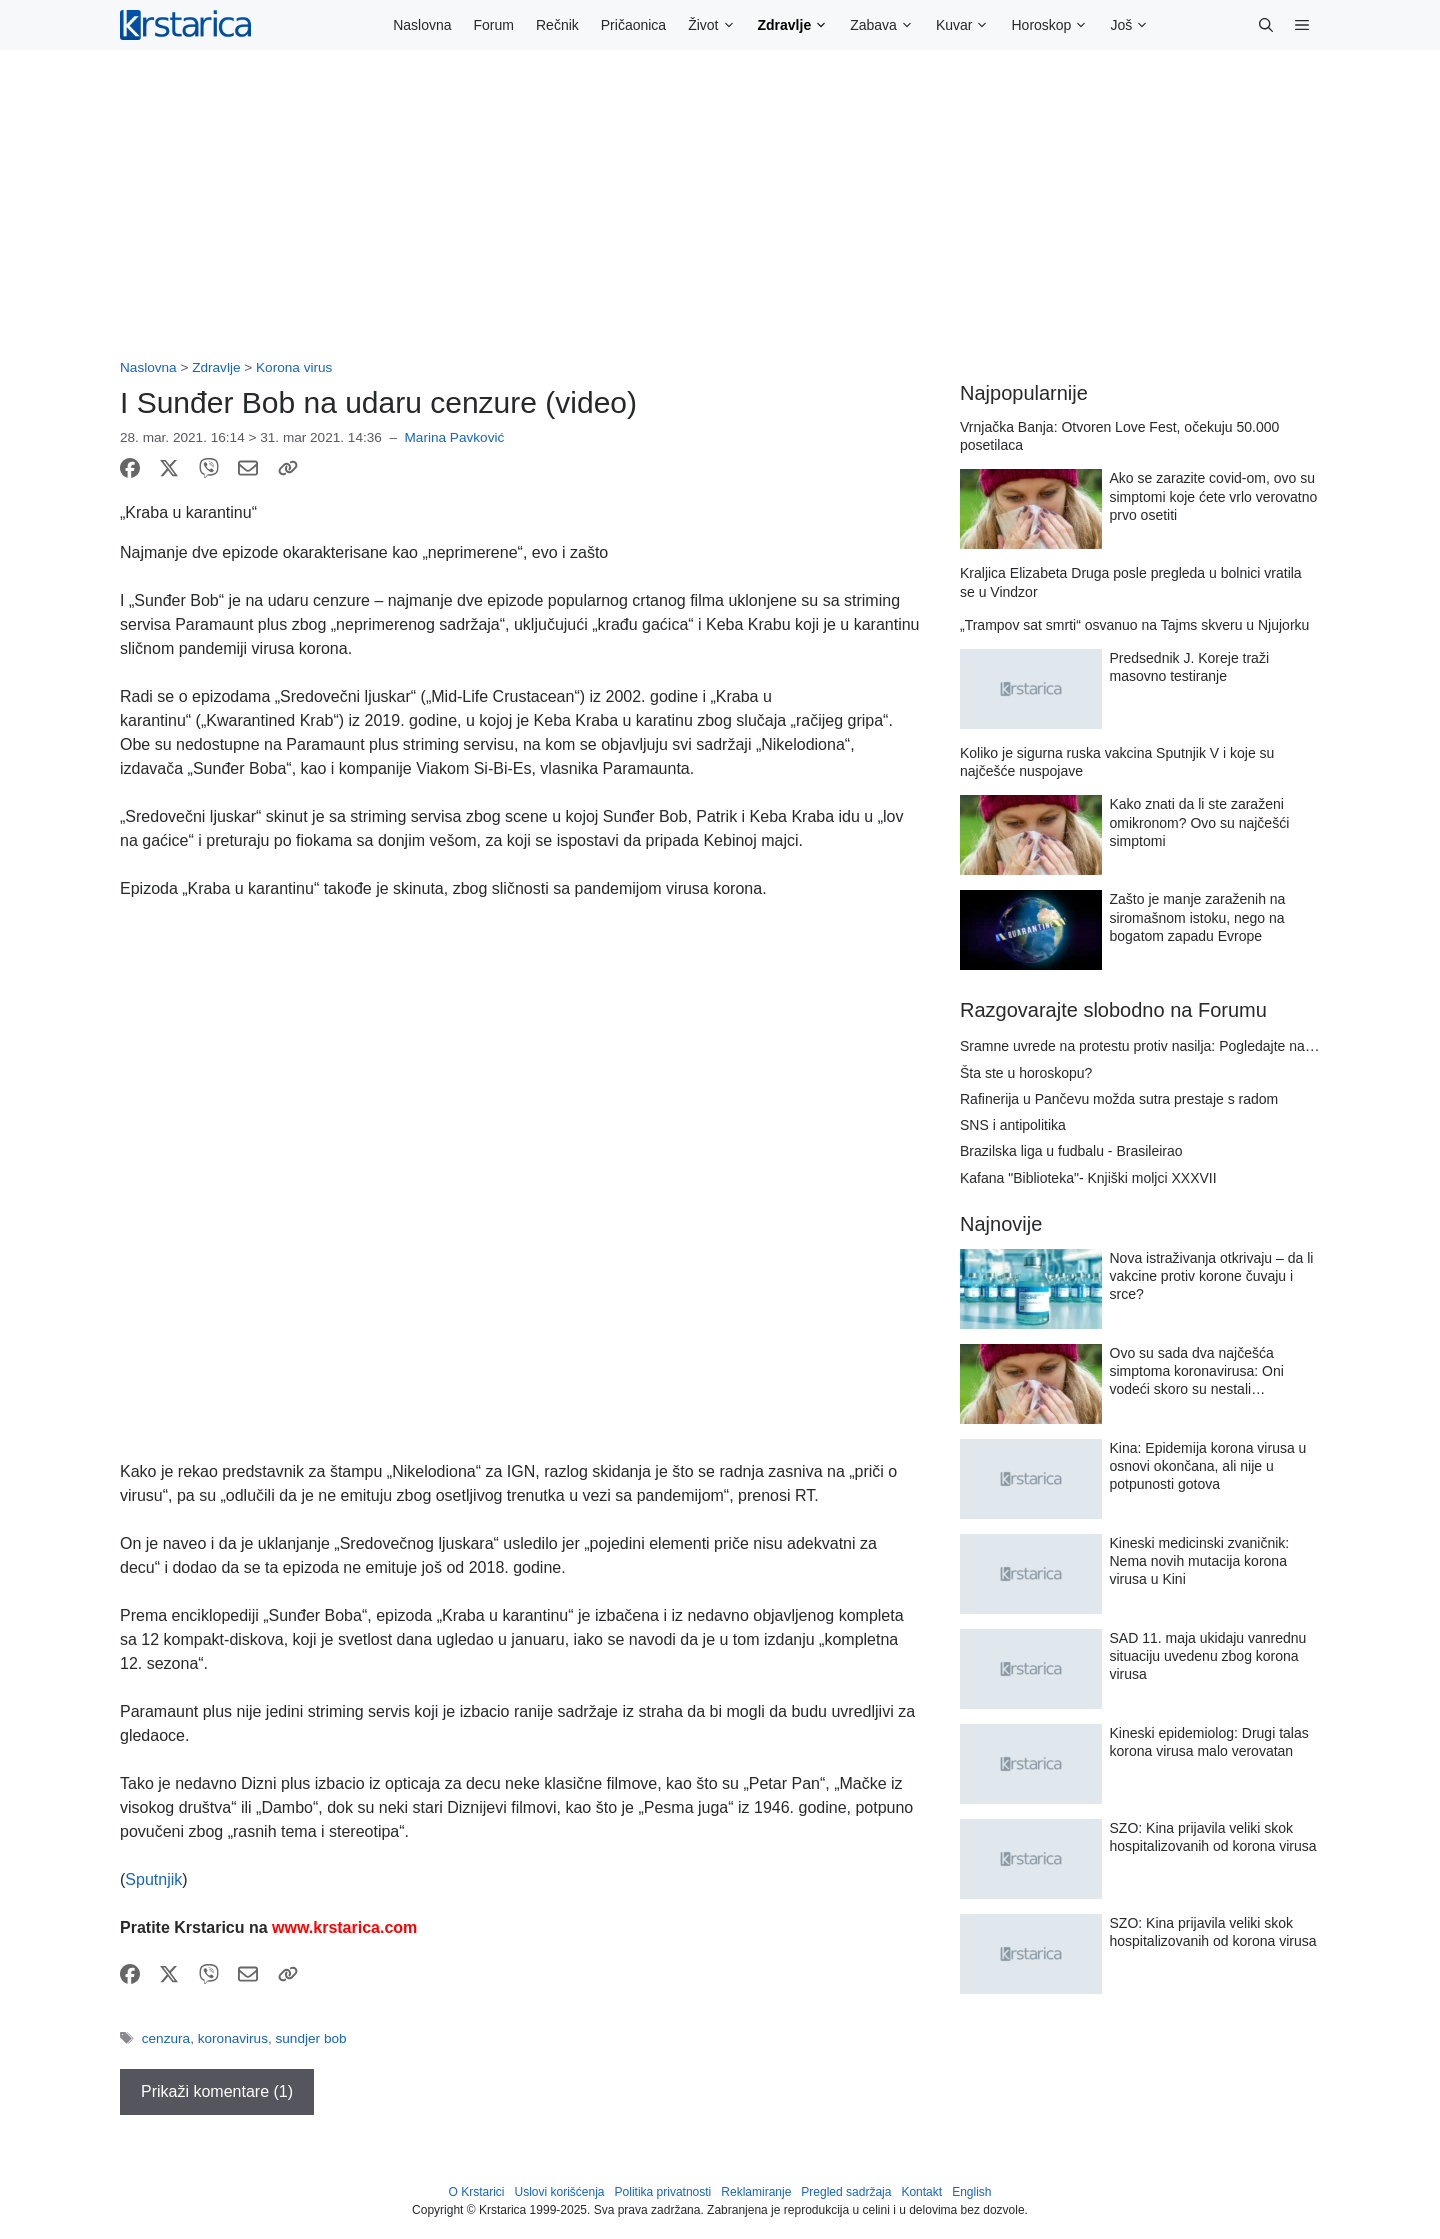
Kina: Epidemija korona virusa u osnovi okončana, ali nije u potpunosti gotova (1208, 1466)
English (971, 2192)
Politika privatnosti (663, 2192)
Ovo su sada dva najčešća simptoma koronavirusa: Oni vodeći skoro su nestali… (1197, 1371)
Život (717, 25)
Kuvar (968, 25)
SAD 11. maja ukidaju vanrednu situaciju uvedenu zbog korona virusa (1208, 1656)
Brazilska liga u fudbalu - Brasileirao (1071, 1151)
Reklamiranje (756, 2192)
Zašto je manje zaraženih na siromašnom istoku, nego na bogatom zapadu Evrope (1198, 917)
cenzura (166, 2038)
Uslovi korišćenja (560, 2192)
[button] (1266, 25)
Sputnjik (153, 1879)
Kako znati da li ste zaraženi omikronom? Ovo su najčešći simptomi (1200, 822)
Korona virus (294, 367)
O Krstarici (476, 2192)
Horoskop (1055, 25)
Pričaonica (633, 25)
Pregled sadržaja (846, 2192)
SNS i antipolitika (1013, 1125)
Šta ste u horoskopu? (1026, 1073)
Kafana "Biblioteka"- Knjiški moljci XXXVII (1088, 1178)
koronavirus (233, 2038)
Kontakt (921, 2192)
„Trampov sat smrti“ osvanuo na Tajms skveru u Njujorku (1134, 625)
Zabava (887, 25)
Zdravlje (799, 25)
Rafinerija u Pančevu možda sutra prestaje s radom (1119, 1099)
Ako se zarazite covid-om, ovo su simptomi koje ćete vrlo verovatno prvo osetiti (1214, 496)
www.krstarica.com (344, 1927)
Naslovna (422, 25)
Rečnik (557, 25)
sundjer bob (311, 2038)
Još (1135, 25)
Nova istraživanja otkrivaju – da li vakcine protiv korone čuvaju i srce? (1212, 1276)
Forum (494, 25)
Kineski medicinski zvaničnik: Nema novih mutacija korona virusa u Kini (1200, 1561)
